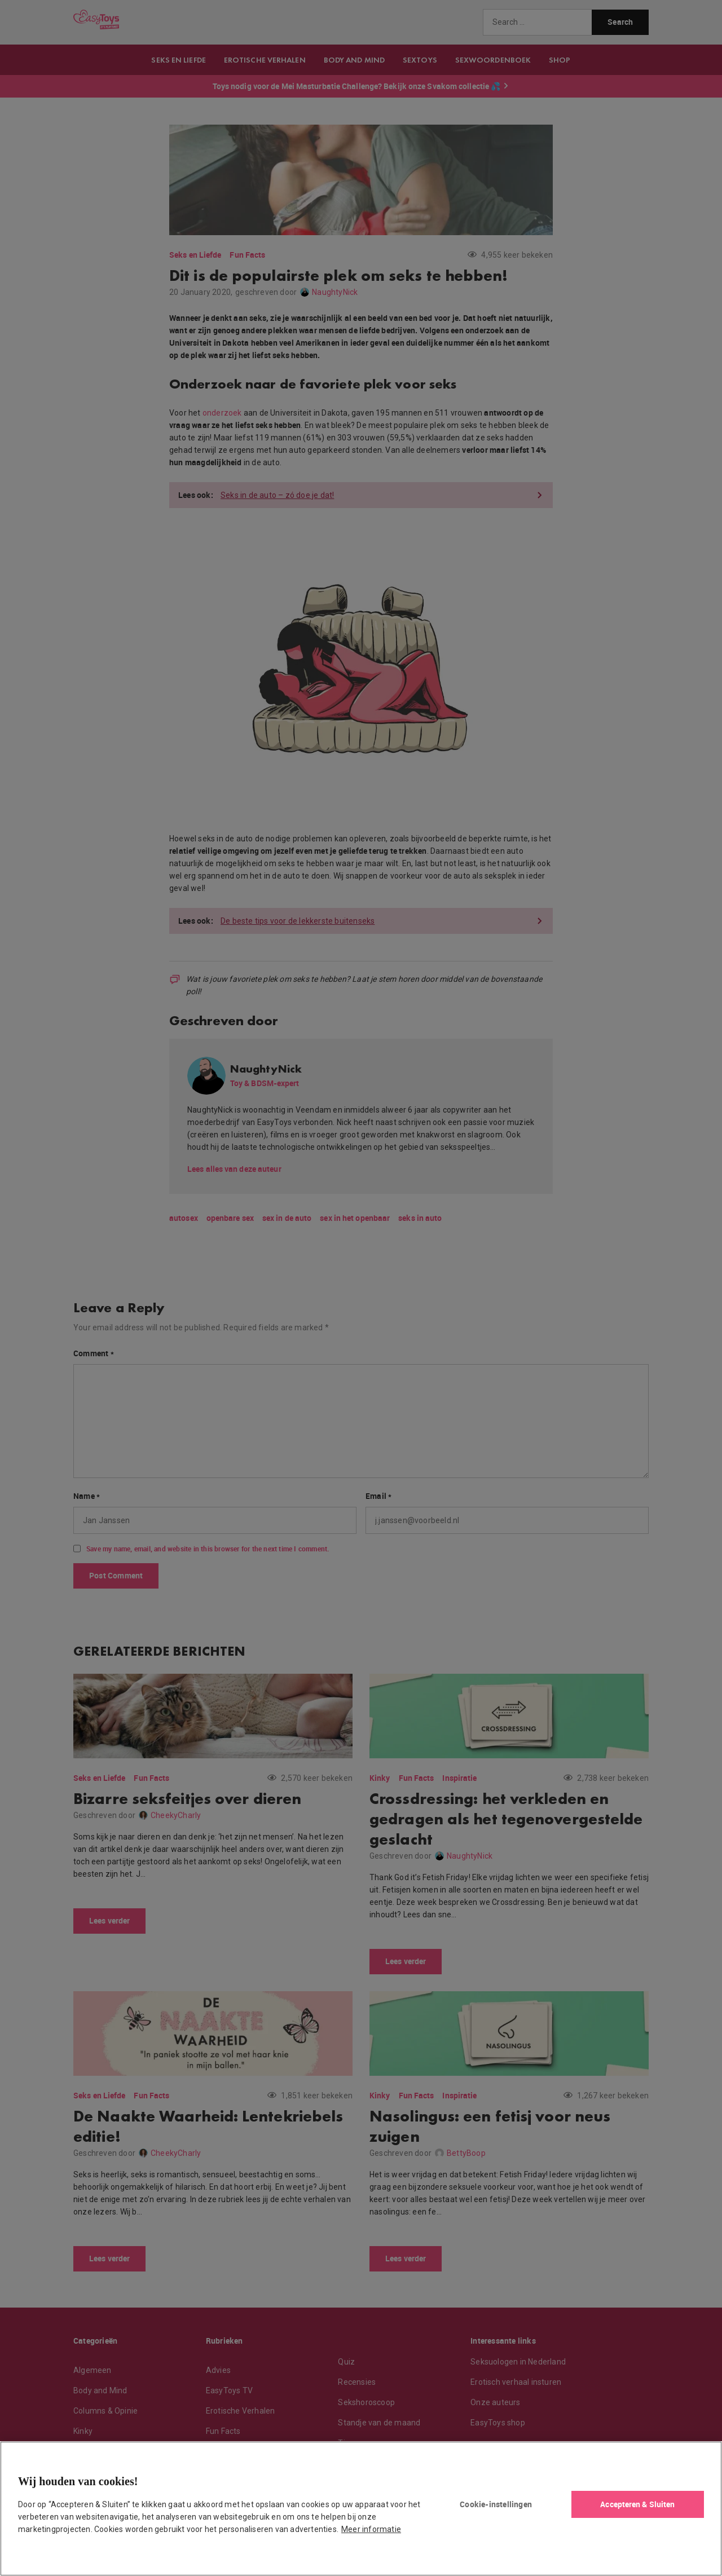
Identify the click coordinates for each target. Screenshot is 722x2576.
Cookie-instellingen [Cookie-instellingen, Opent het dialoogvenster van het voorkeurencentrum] (496, 2504)
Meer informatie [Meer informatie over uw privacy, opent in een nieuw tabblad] (371, 2529)
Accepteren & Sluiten (637, 2504)
